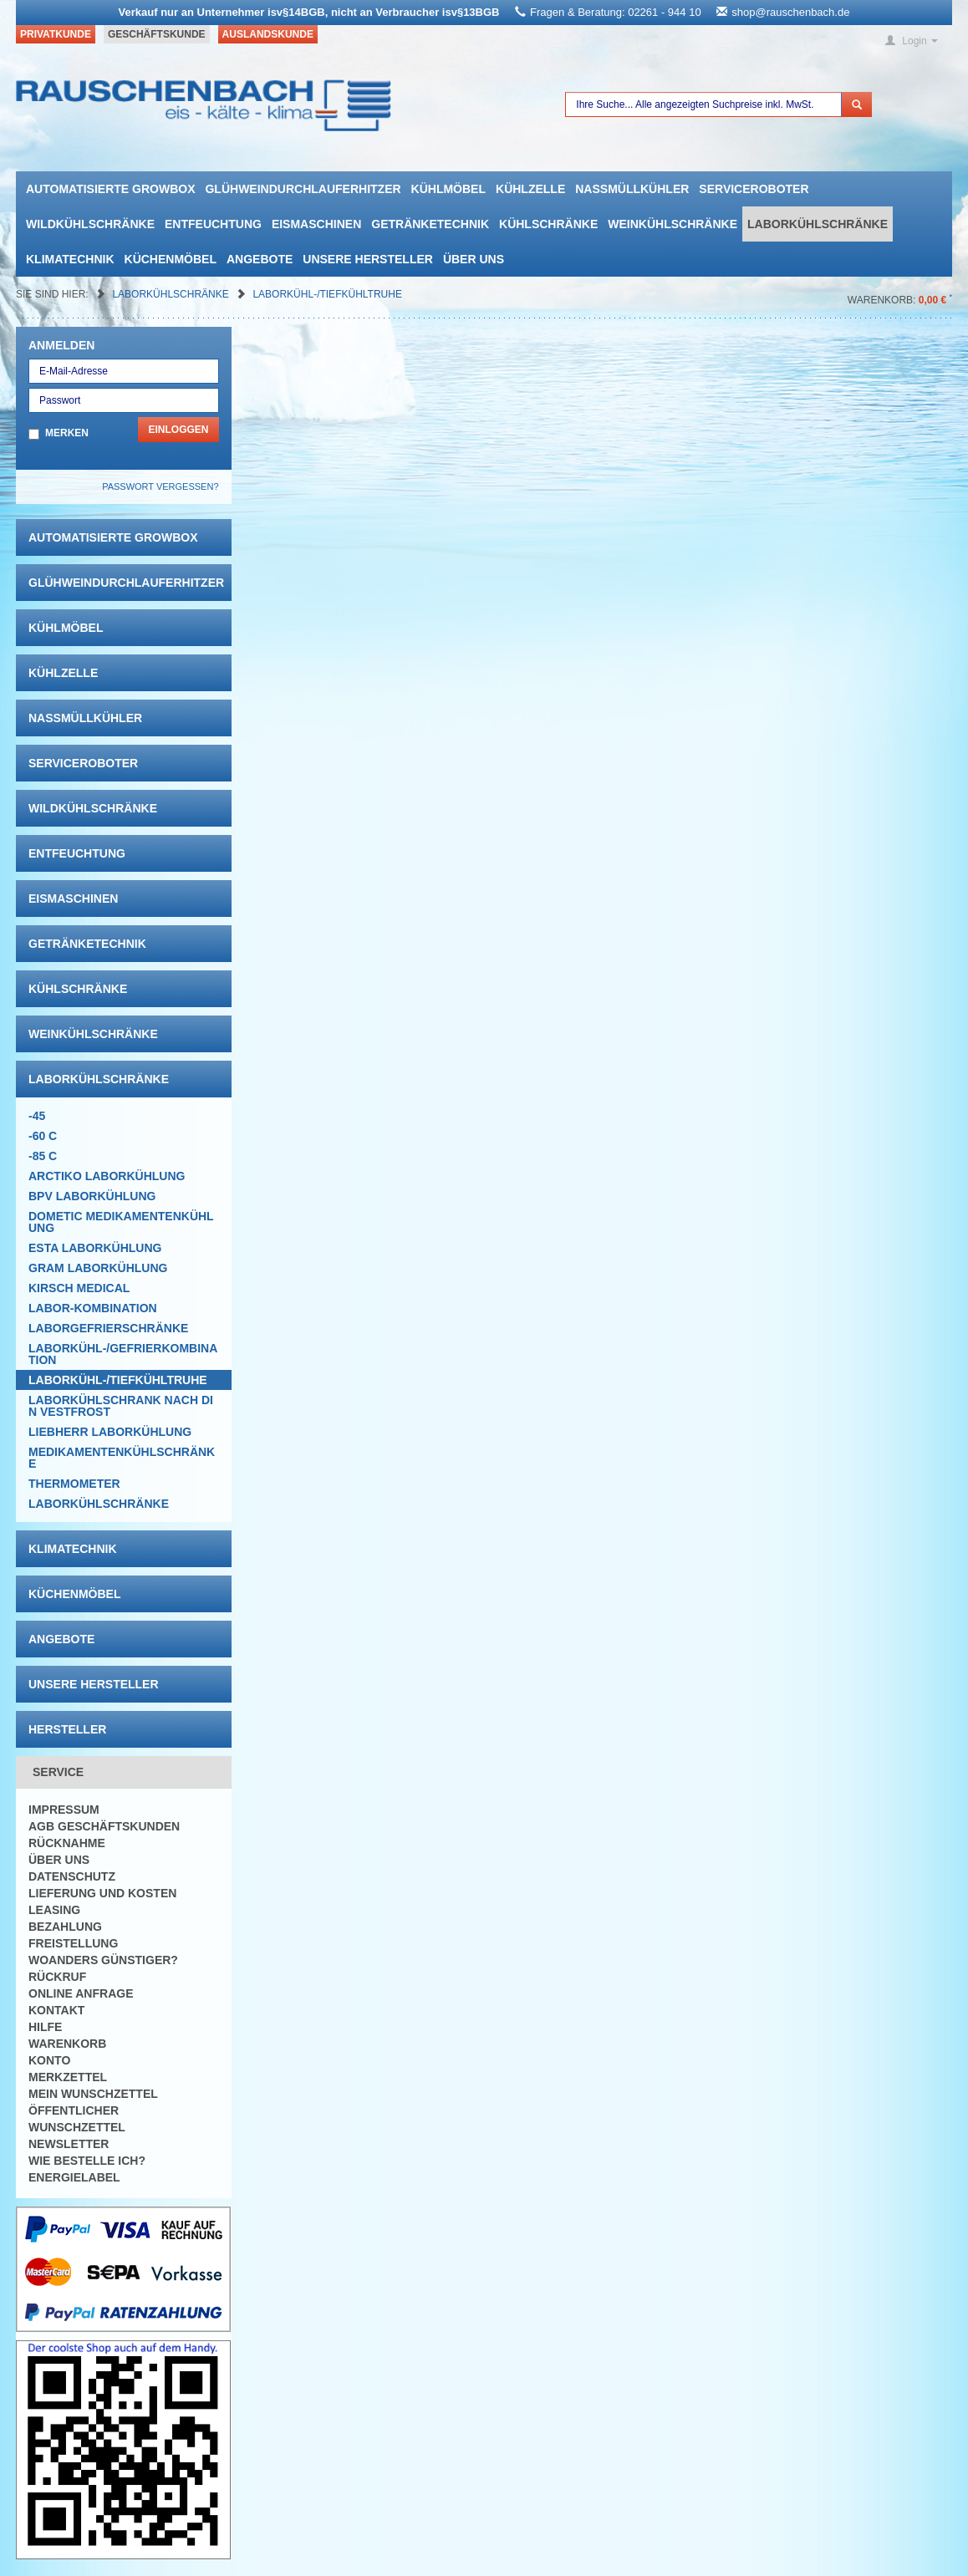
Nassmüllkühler (632, 189)
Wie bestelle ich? (86, 2160)
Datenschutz (71, 1876)
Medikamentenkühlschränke (121, 1457)
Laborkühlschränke (817, 224)
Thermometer (74, 1483)
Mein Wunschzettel (93, 2093)
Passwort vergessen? (160, 486)
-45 (36, 1116)
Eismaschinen (316, 224)
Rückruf (57, 1976)
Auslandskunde (267, 34)
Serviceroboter (753, 189)
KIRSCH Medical (79, 1288)
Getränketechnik (430, 224)
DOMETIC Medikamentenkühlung (121, 1222)
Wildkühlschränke (90, 224)
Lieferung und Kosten (102, 1893)
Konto (49, 2060)
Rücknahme (66, 1843)
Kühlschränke (548, 224)
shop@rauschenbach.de (790, 12)
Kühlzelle (530, 189)
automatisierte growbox (110, 189)
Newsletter (68, 2144)
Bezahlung (65, 1926)
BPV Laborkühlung (91, 1196)
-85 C (42, 1156)
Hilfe (45, 2027)
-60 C (42, 1136)
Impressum (63, 1809)
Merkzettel (67, 2077)
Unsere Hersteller (368, 259)
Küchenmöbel (171, 259)
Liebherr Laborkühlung (109, 1431)
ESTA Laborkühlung (94, 1248)
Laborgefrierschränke (108, 1328)
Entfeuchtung (213, 224)
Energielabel (74, 2177)
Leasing (54, 1910)
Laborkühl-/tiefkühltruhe (326, 294)
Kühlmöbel (448, 189)
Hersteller (67, 1729)
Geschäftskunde (157, 34)
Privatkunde (55, 34)
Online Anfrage (80, 1993)
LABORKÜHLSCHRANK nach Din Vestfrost (120, 1405)
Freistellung (73, 1943)
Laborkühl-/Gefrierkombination (122, 1354)
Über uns (473, 259)
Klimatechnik (70, 259)
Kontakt (56, 2010)
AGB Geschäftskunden (104, 1826)
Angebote (260, 259)
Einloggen (178, 429)
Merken (67, 433)
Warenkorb (67, 2043)
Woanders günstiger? (103, 1960)
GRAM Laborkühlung (97, 1268)
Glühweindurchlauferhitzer (302, 189)
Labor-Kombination (92, 1308)
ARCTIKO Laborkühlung (106, 1176)
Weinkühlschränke (672, 224)
